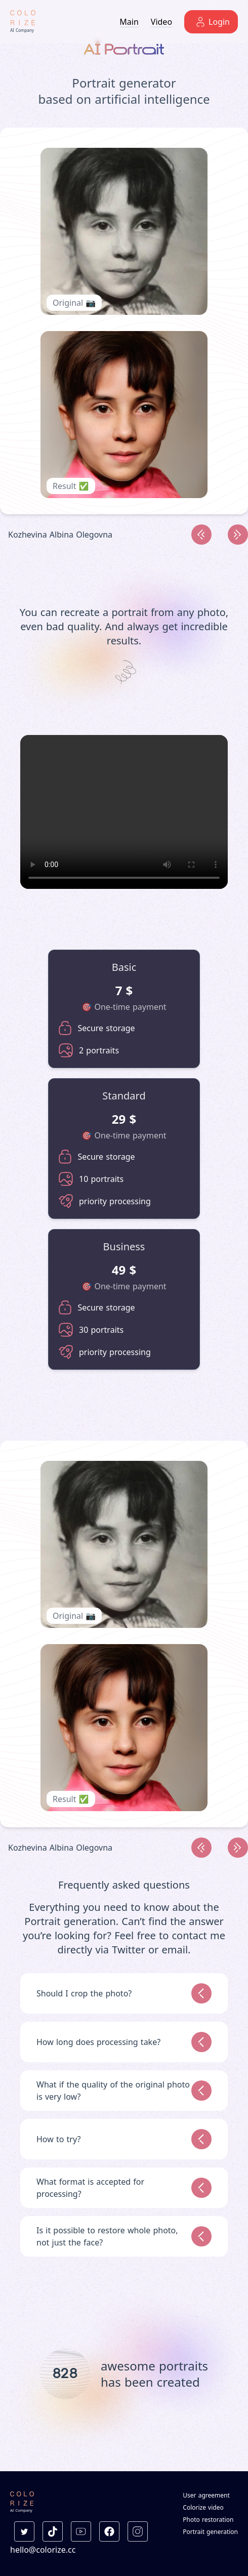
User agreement (206, 2495)
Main (129, 21)
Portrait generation (210, 2532)
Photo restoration (208, 2520)
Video (161, 21)
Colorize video (203, 2508)
